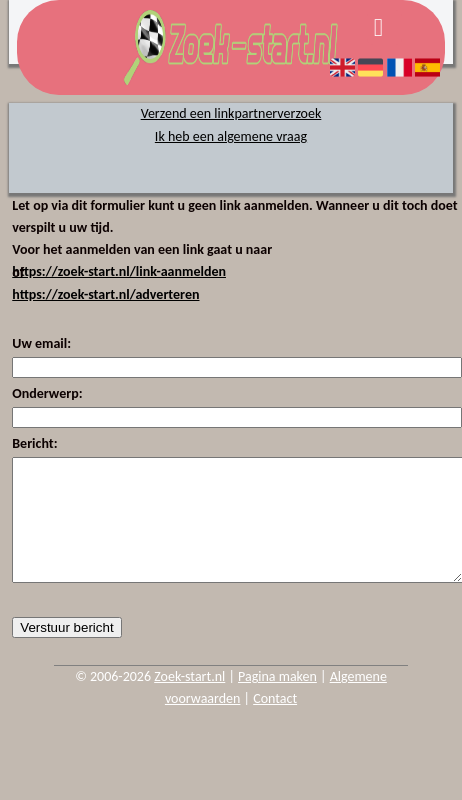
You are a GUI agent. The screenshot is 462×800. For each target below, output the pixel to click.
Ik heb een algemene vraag (231, 136)
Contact (275, 722)
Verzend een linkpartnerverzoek (231, 113)
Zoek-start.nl (189, 700)
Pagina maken (277, 700)
